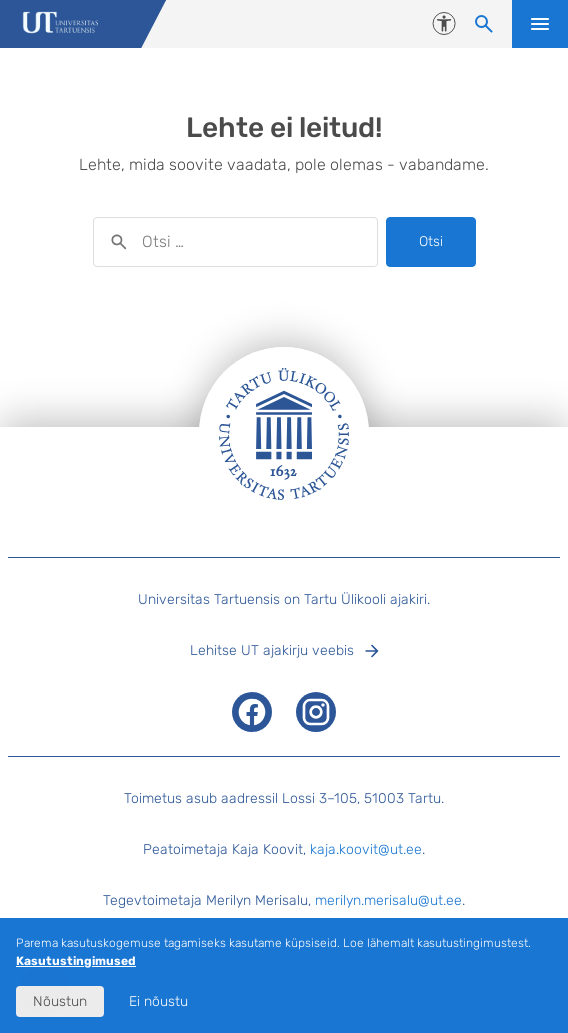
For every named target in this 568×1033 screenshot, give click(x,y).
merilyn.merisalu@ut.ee (388, 900)
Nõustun (60, 1001)
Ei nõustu (158, 1001)
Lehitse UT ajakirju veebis (272, 650)
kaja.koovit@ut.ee (366, 849)
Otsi (431, 241)
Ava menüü (540, 24)
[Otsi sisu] (484, 24)
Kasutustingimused (76, 961)
